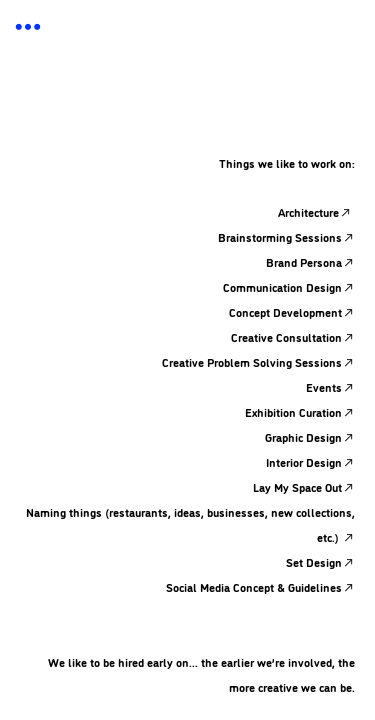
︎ (28, 27)
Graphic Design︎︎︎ (310, 436)
